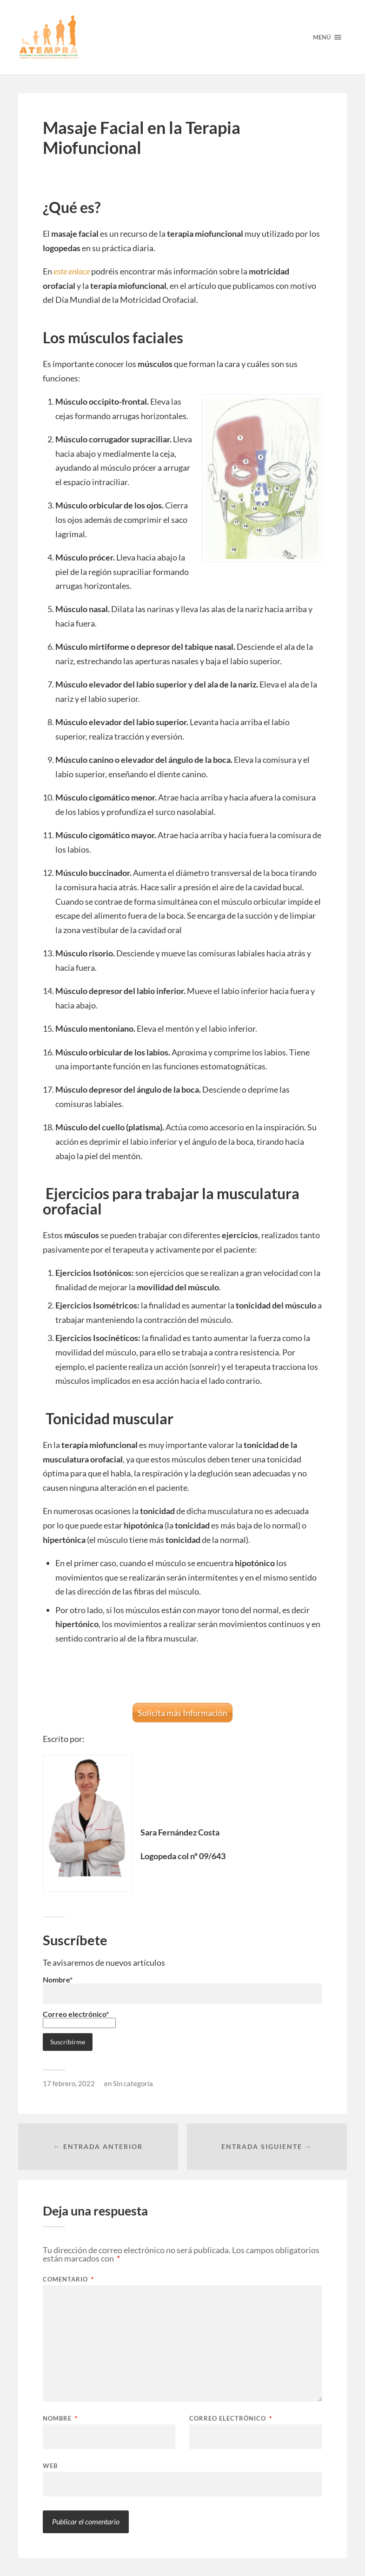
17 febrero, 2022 (69, 2083)
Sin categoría (133, 2083)
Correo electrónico (230, 2419)
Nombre (60, 2419)
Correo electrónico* (79, 2018)
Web (50, 2465)
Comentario (68, 2279)
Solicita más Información (182, 1713)
